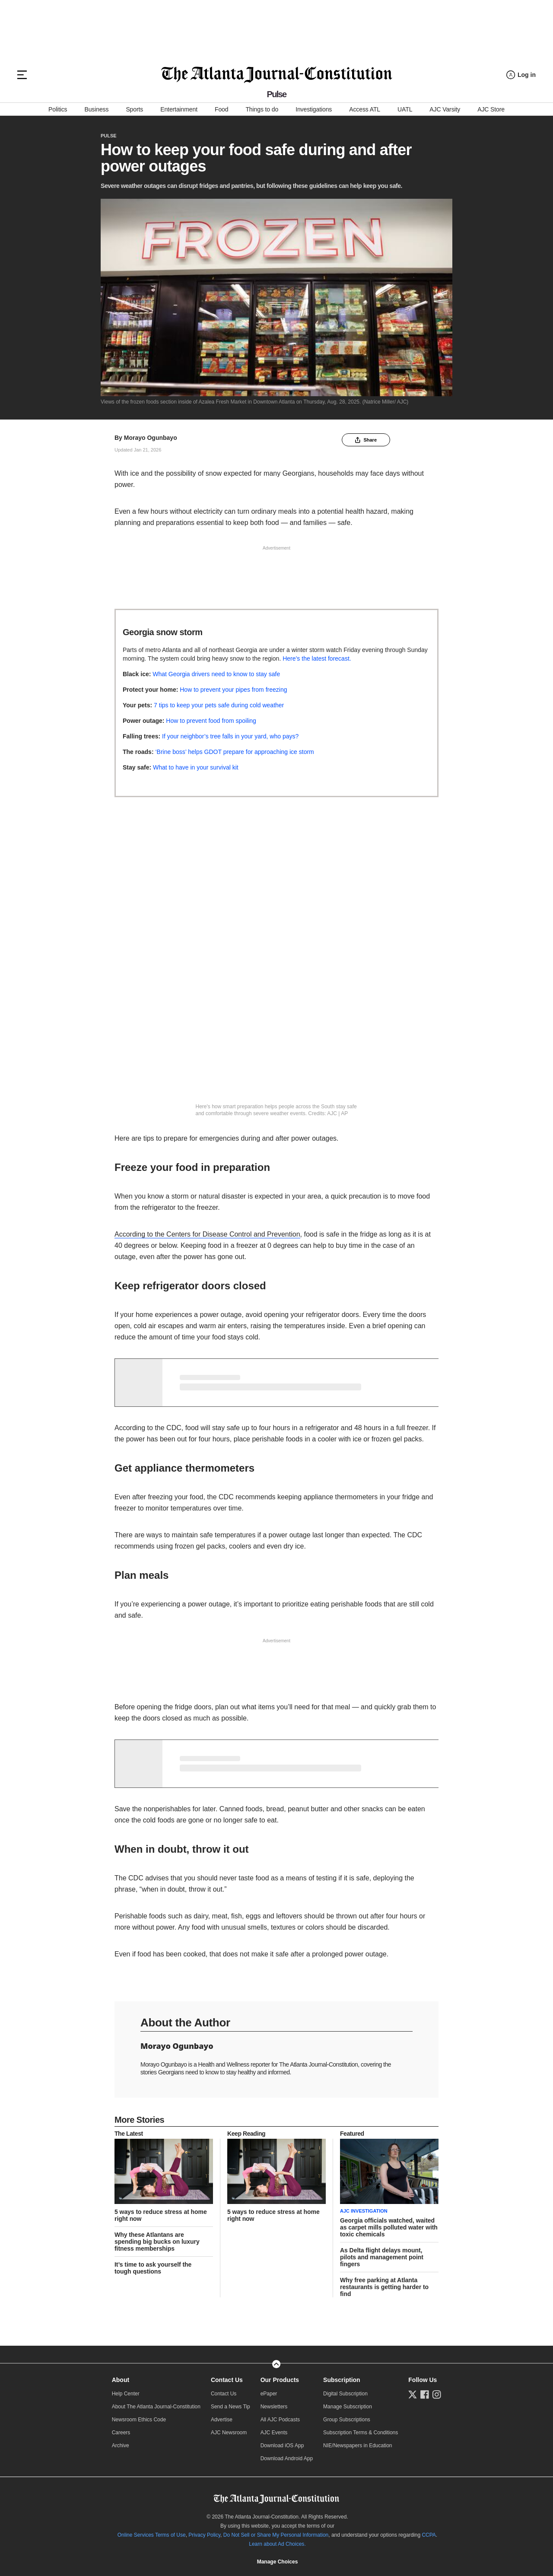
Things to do (261, 109)
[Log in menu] (521, 75)
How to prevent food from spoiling (211, 720)
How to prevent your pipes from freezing (233, 689)
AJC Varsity (444, 109)
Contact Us (227, 2379)
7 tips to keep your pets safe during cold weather (219, 705)
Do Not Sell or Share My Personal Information (275, 2535)
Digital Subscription (345, 2394)
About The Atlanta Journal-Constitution (156, 2407)
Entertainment (178, 109)
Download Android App (287, 2458)
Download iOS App (282, 2445)
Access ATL (364, 109)
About (120, 2379)
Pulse (109, 135)
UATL (404, 109)
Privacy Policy (204, 2535)
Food (221, 109)
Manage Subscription (347, 2407)
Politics (57, 109)
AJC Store (491, 109)
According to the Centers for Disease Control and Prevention (207, 1234)
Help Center (126, 2394)
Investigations (314, 109)
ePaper (269, 2394)
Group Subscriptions (346, 2420)
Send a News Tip (230, 2407)
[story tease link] (163, 2171)
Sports (134, 109)
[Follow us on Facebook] (424, 2394)
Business (96, 109)
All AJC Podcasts (280, 2420)
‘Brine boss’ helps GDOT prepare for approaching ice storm (234, 751)
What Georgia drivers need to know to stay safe (216, 674)
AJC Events (274, 2433)
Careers (121, 2433)
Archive (120, 2445)
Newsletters (274, 2407)
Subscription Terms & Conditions (360, 2433)
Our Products (280, 2379)
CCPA (428, 2535)
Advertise (221, 2420)
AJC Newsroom (229, 2433)
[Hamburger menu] (22, 74)
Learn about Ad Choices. (277, 2544)
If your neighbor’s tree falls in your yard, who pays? (230, 736)
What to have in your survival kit (195, 767)
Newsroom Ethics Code (139, 2420)
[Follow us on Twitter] (412, 2394)
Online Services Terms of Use (152, 2535)
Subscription (341, 2379)
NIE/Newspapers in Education (357, 2445)
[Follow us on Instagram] (436, 2394)
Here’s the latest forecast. (318, 658)
